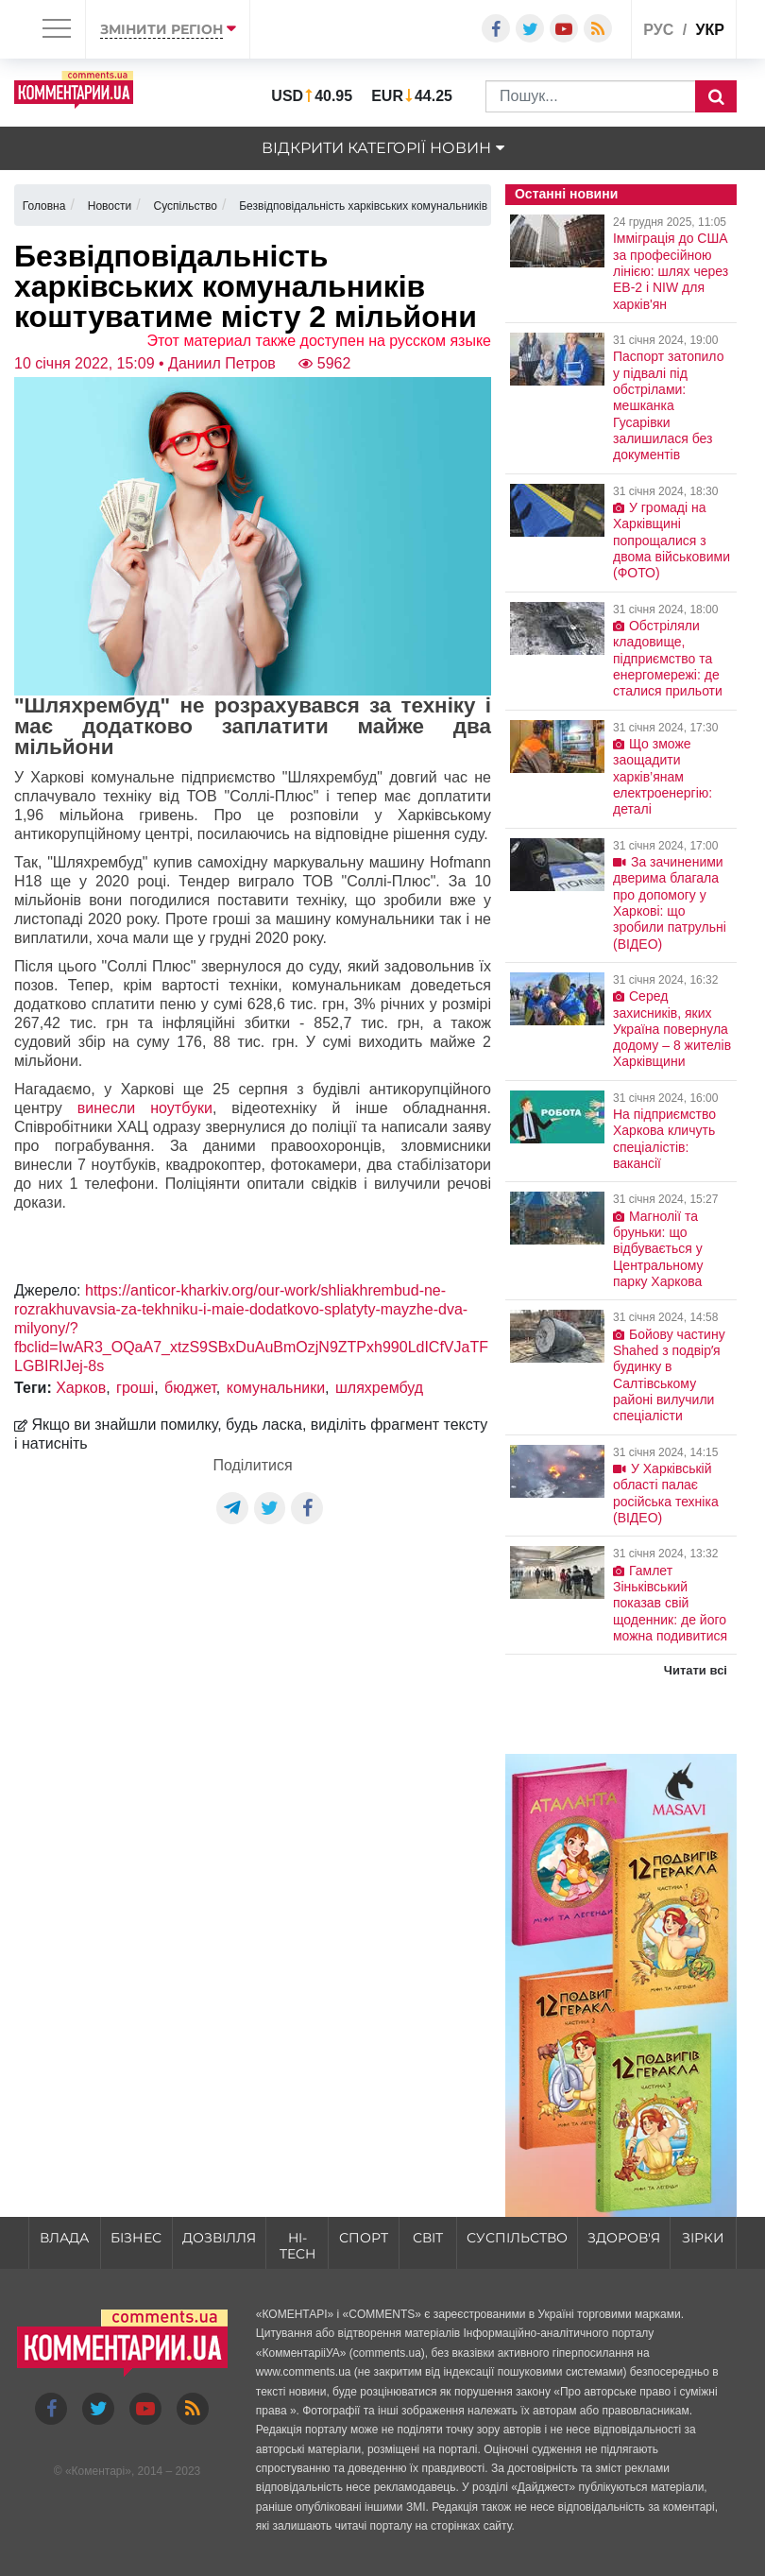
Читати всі (695, 1670)
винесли (106, 1108)
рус (658, 30)
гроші (135, 1388)
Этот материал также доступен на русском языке (318, 341)
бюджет (190, 1388)
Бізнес (136, 2237)
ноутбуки (181, 1108)
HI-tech (297, 2245)
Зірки (703, 2237)
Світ (428, 2237)
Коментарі (99, 2471)
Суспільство (517, 2237)
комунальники (276, 1388)
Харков (81, 1388)
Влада (64, 2237)
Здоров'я (623, 2237)
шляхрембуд (379, 1388)
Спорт (363, 2237)
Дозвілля (219, 2237)
